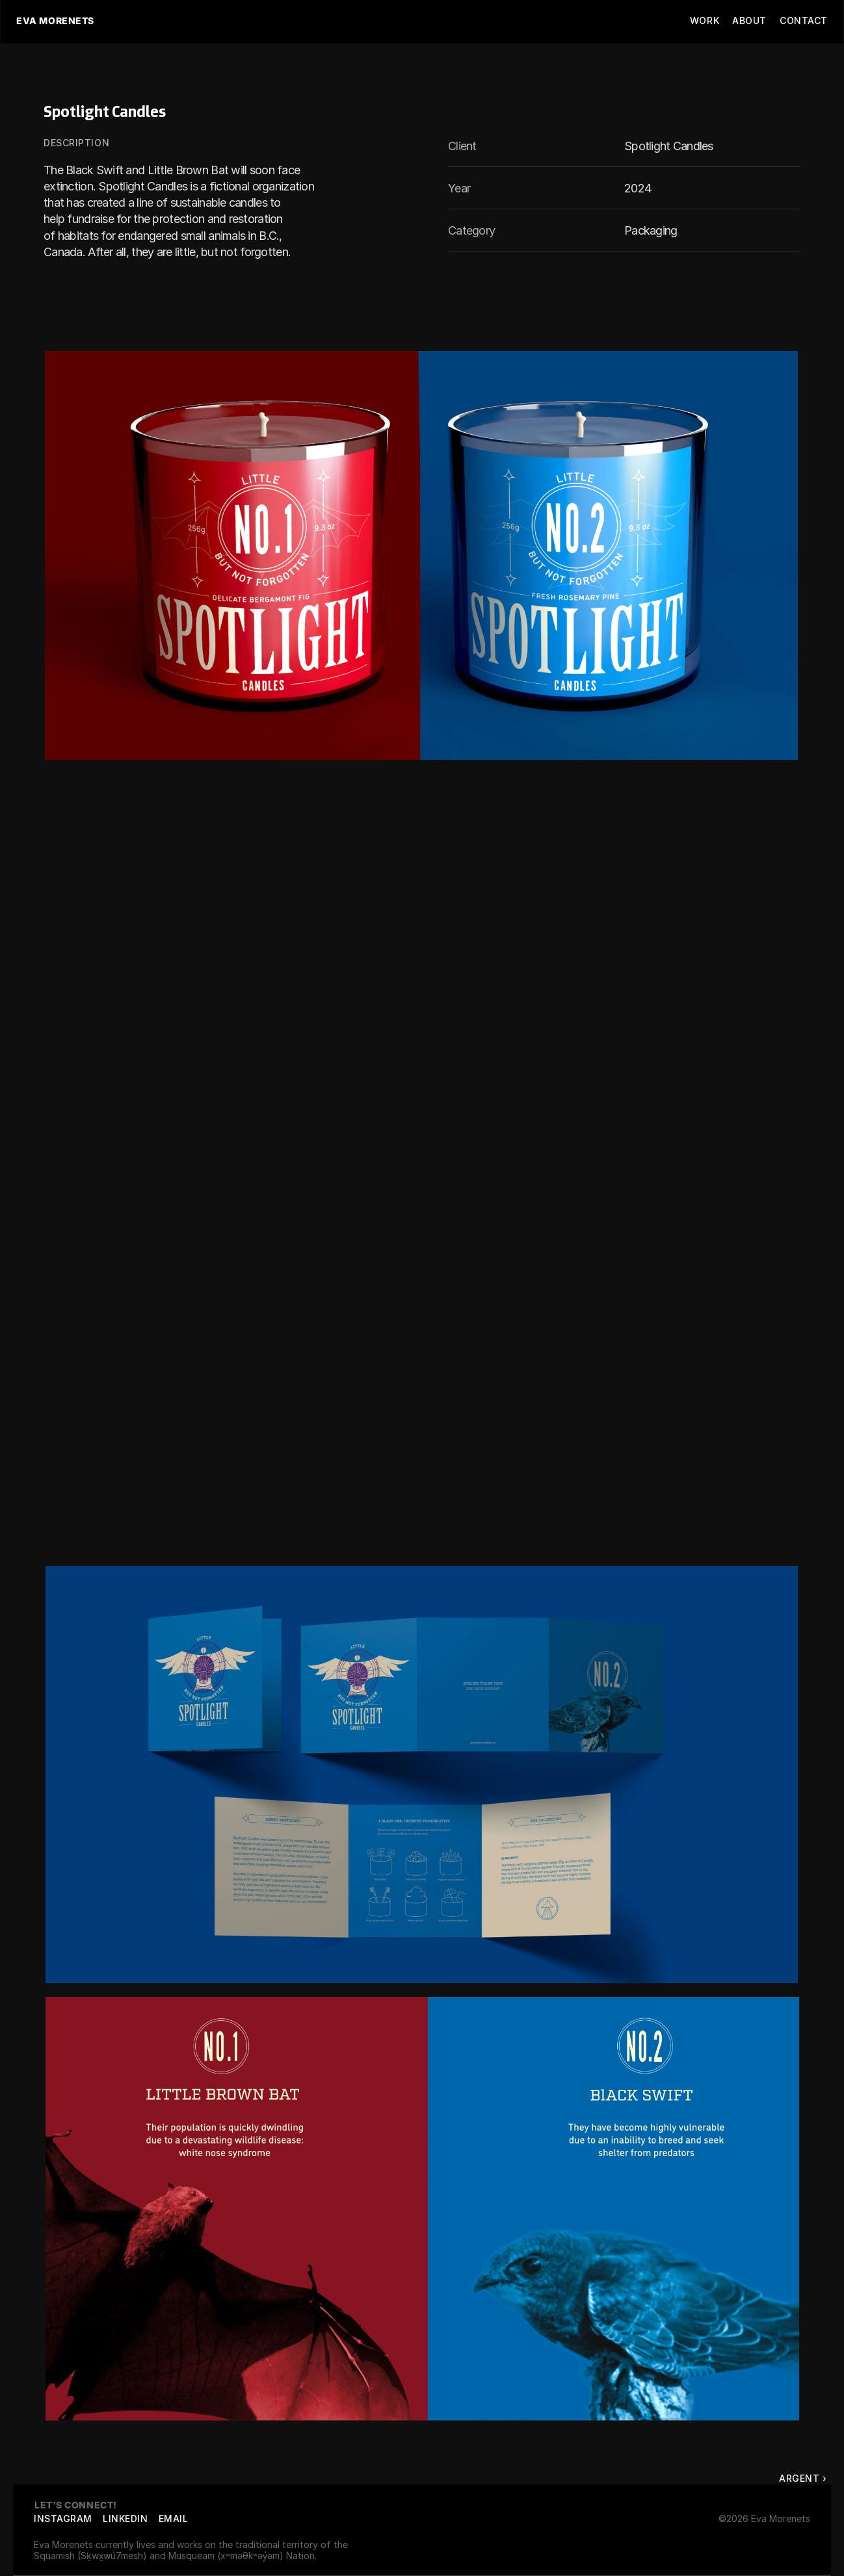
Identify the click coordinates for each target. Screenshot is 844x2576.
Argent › (802, 2478)
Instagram (63, 2518)
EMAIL (174, 2518)
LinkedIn (125, 2518)
